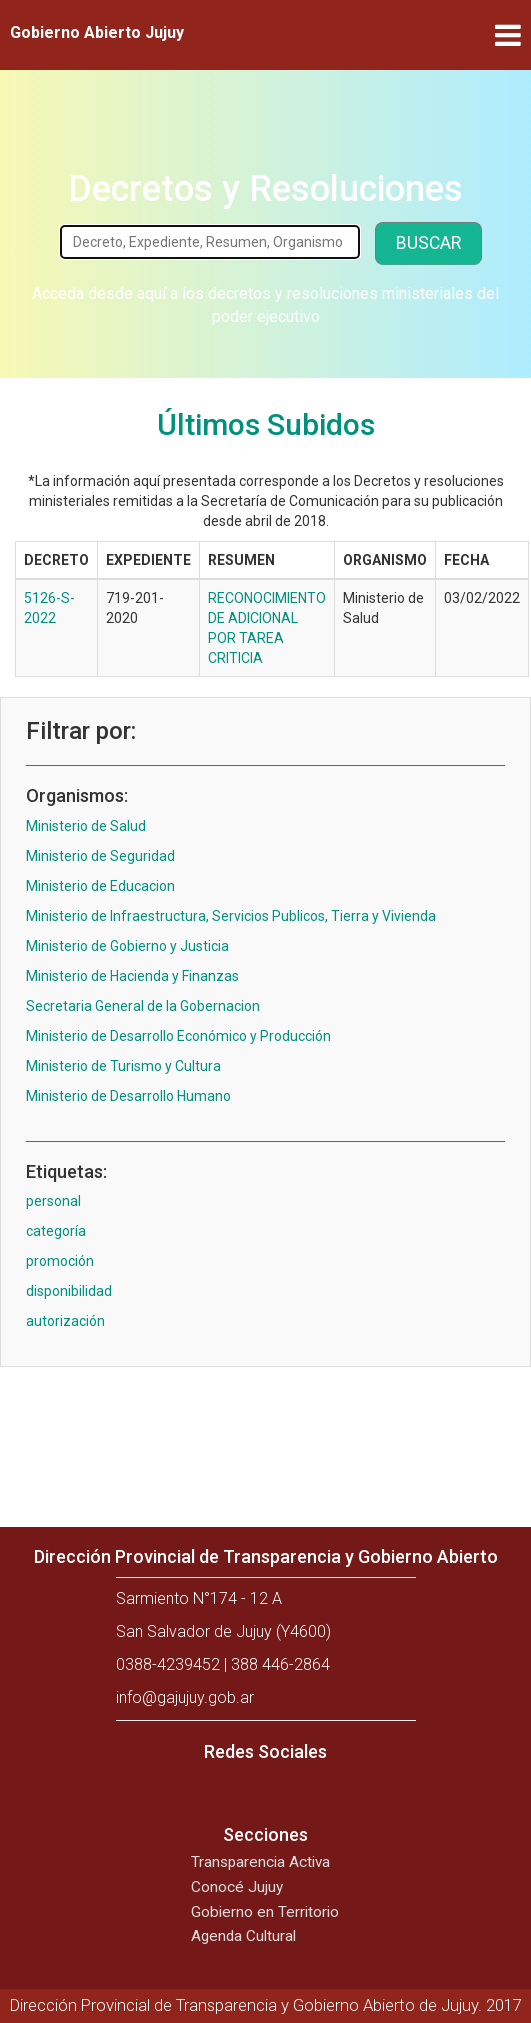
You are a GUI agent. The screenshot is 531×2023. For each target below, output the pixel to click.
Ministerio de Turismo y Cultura (123, 1066)
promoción (60, 1261)
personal (53, 1201)
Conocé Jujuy (237, 1887)
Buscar (428, 243)
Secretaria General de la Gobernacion (143, 1006)
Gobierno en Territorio (265, 1912)
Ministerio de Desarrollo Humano (128, 1096)
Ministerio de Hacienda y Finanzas (132, 976)
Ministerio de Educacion (100, 886)
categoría (56, 1231)
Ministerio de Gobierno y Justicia (127, 946)
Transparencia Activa (260, 1862)
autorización (65, 1321)
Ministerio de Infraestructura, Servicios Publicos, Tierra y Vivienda (231, 916)
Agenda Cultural (243, 1936)
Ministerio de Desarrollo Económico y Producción (178, 1036)
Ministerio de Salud (86, 826)
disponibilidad (69, 1291)
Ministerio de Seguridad (100, 856)
